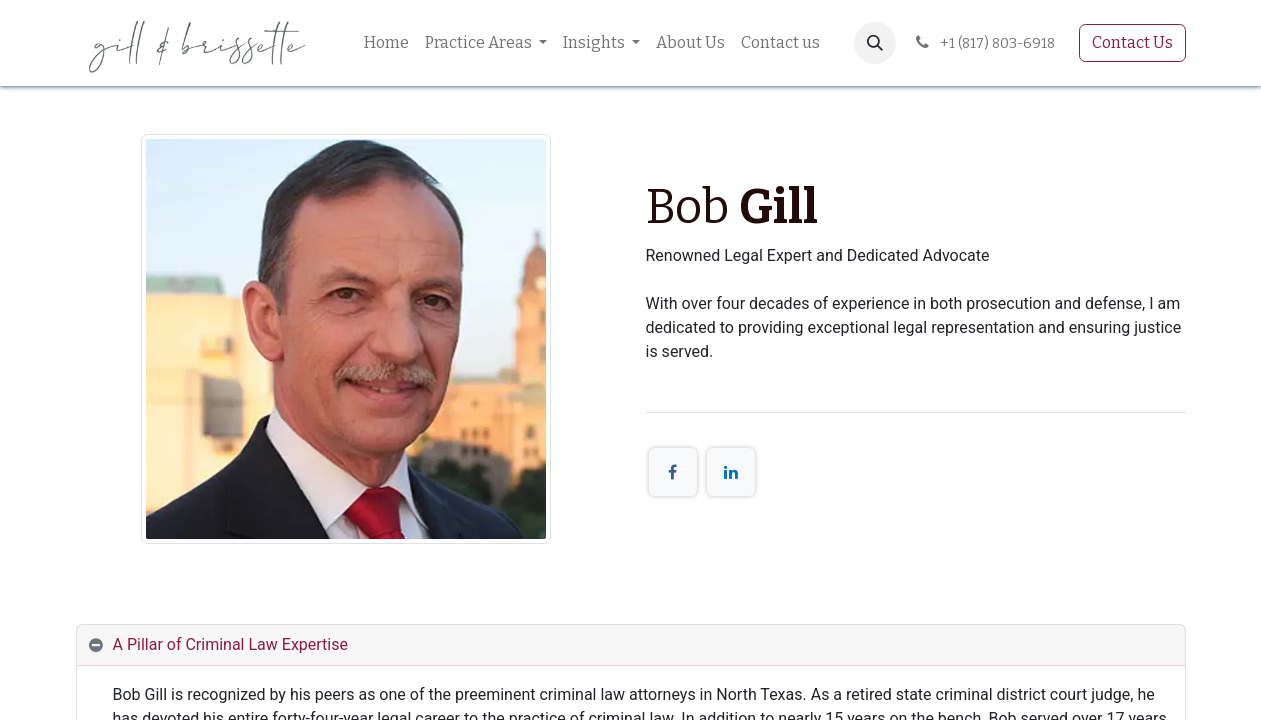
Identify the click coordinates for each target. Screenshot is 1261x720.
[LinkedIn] (731, 472)
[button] (875, 43)
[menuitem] (386, 43)
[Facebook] (673, 472)
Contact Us (1132, 42)
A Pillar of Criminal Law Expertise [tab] (230, 644)
